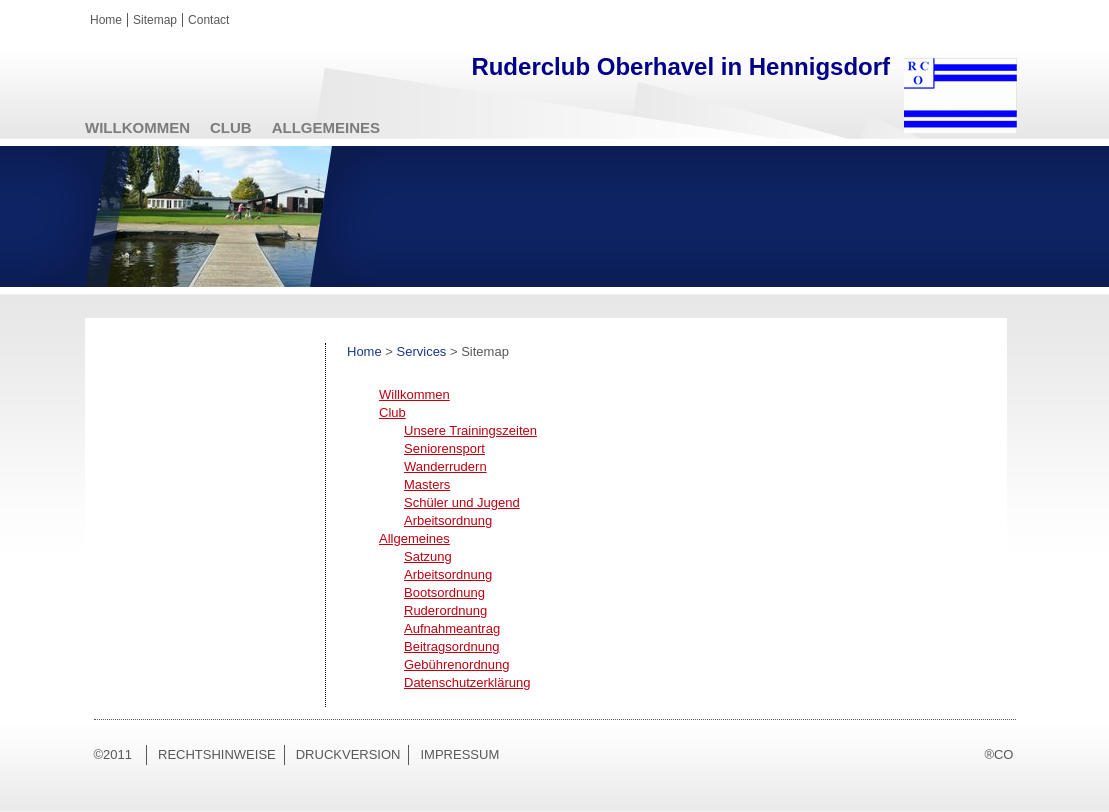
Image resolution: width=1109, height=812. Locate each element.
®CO (998, 754)
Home (106, 20)
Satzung (428, 556)
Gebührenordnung (457, 664)
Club (231, 127)
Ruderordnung (445, 610)
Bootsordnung (444, 592)
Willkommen (137, 127)
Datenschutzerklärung (467, 682)
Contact (208, 20)
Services (422, 351)
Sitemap (155, 20)
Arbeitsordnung (448, 520)
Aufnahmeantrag (452, 628)
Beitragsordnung (451, 646)
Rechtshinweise (217, 754)
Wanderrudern (445, 466)
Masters (427, 484)
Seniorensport (444, 448)
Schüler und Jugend (462, 502)
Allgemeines (326, 127)
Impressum (459, 754)
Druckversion (348, 754)
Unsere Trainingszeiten (470, 430)
